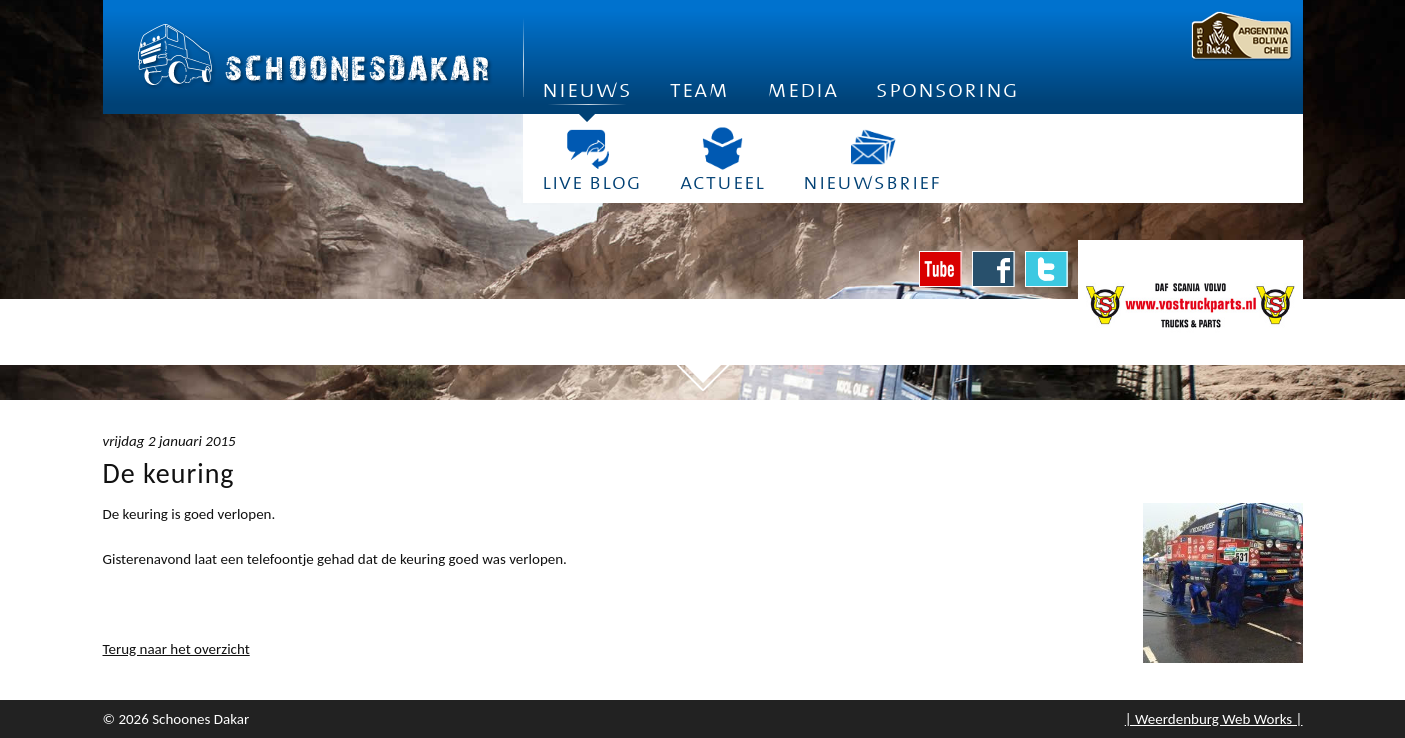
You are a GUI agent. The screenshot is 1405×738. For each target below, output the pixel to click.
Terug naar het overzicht (176, 649)
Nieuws (587, 95)
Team (699, 89)
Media (802, 89)
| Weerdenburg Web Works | (1214, 719)
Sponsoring (947, 89)
